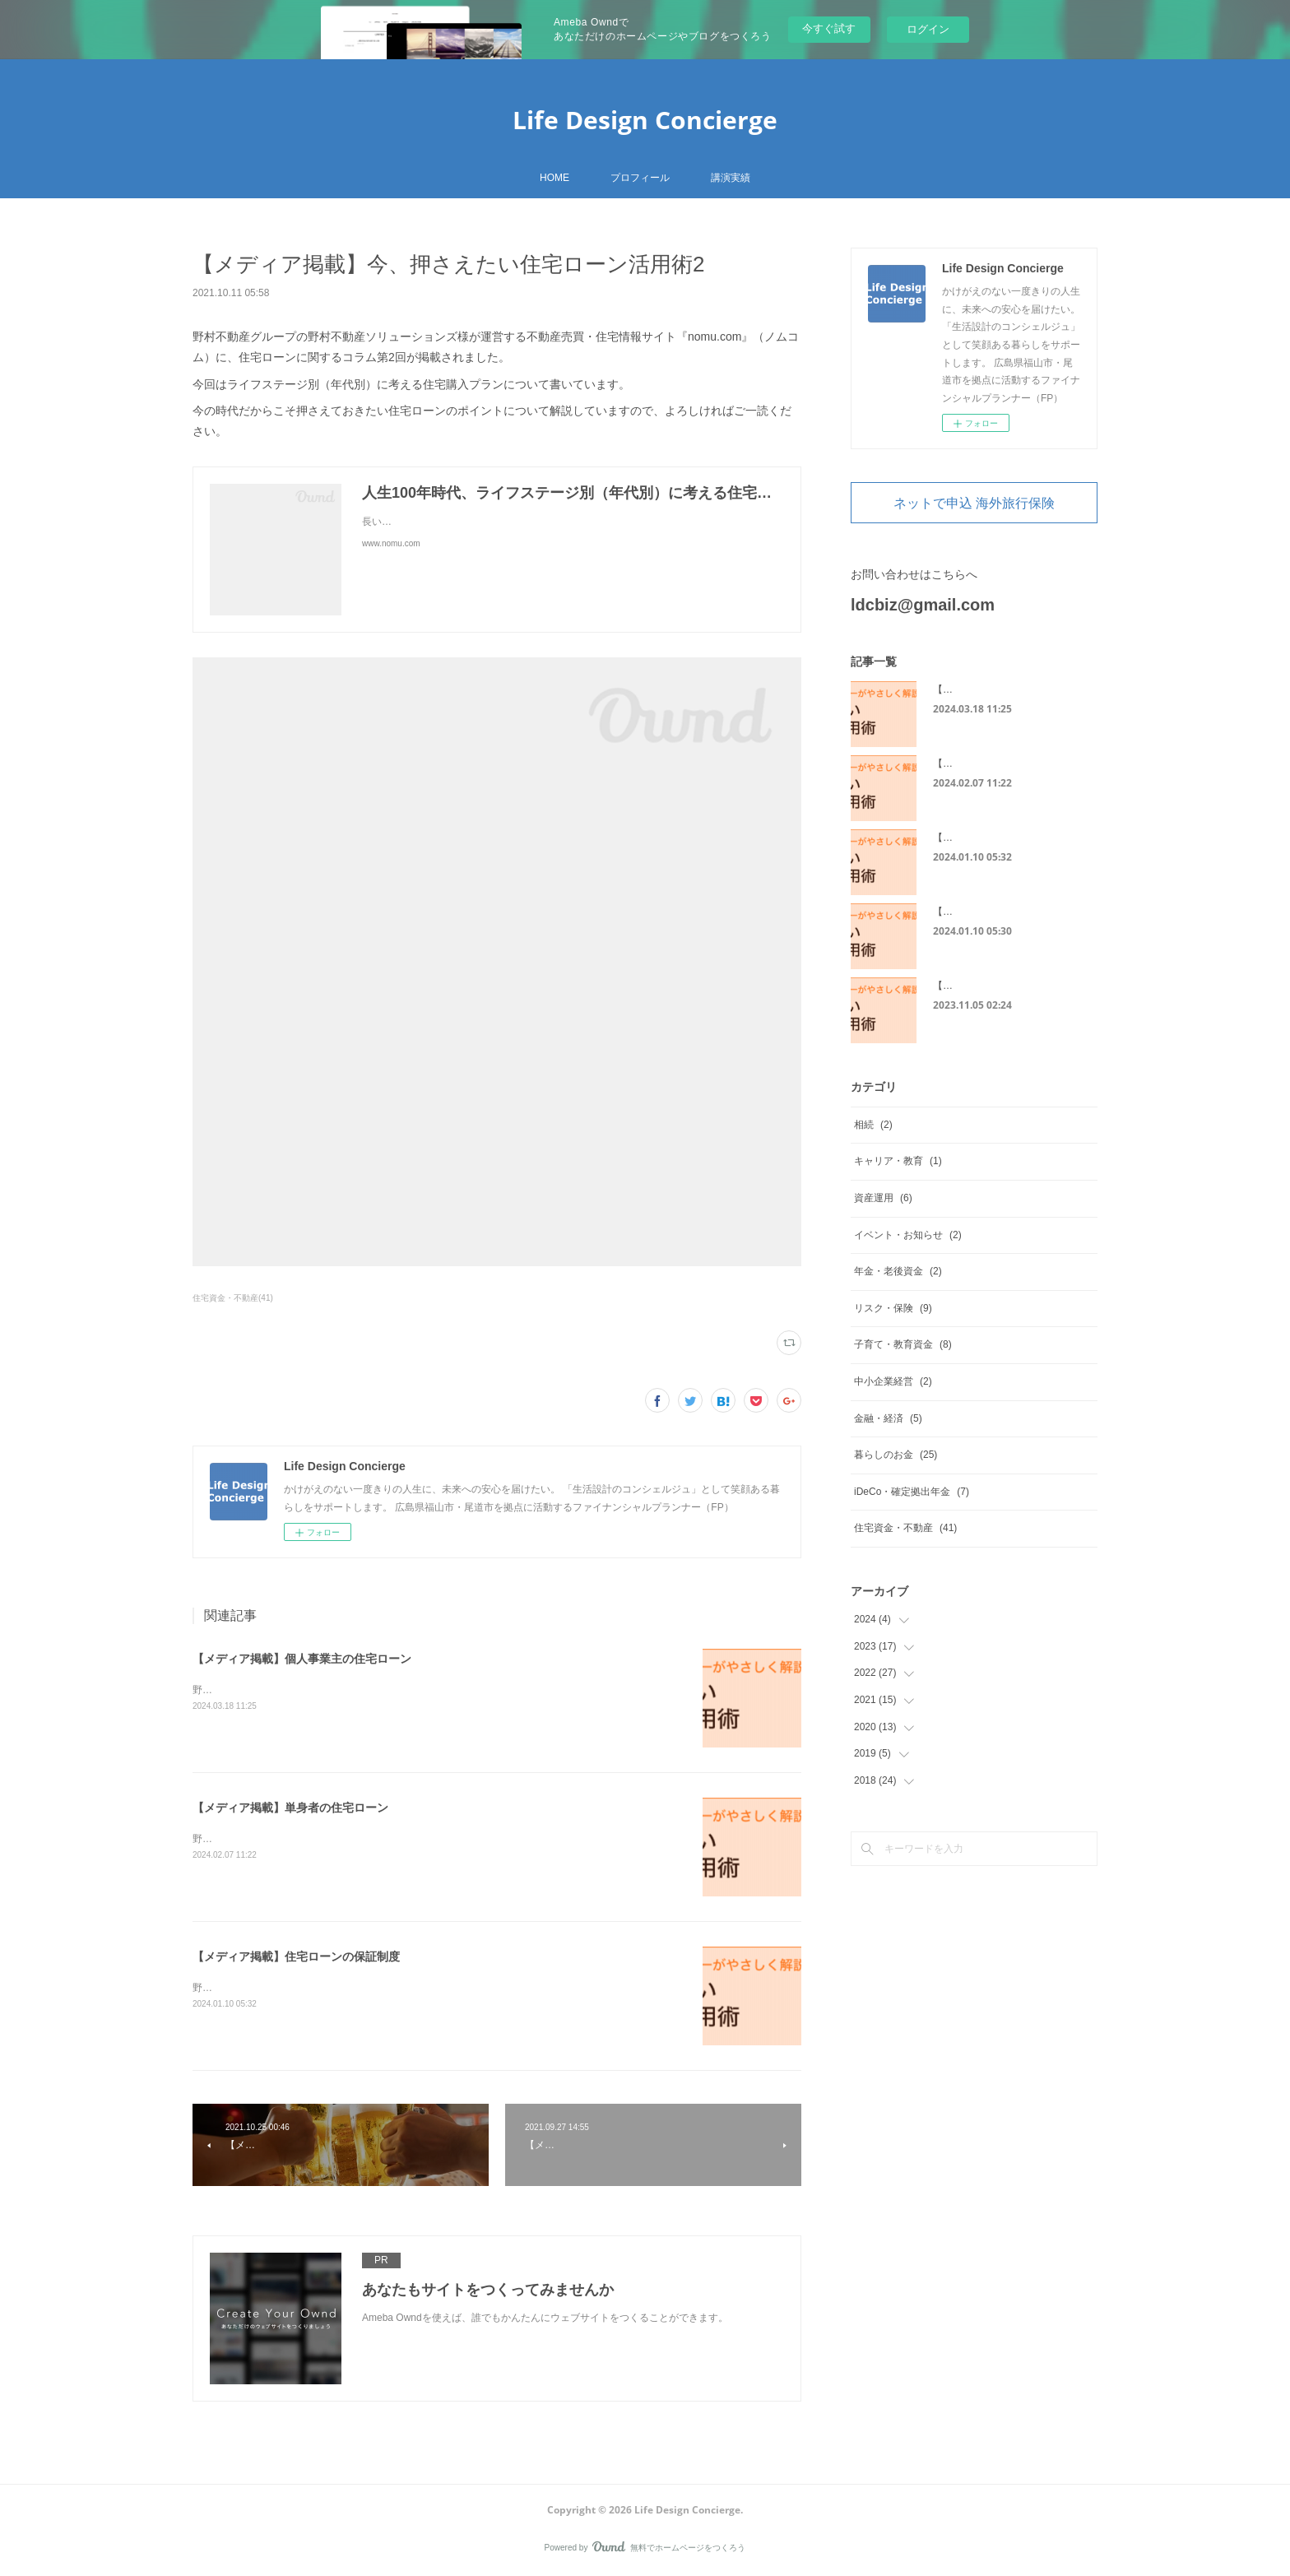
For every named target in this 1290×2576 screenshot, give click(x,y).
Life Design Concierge (645, 120)
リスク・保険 (893, 1308)
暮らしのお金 (895, 1454)
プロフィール (640, 177)
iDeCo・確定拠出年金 (911, 1491)
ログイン (928, 29)
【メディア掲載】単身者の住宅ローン (290, 1807)
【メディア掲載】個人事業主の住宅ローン (302, 1658)
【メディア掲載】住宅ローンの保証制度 (296, 1956)
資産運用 (883, 1198)
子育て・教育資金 (903, 1344)
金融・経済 (888, 1418)
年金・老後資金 (898, 1271)
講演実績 (730, 177)
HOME (554, 177)
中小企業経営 (893, 1381)
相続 (873, 1124)
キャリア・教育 (898, 1161)
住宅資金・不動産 (905, 1528)
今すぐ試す (829, 28)
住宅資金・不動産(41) (233, 1297)
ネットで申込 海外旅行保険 (974, 503)
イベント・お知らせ (908, 1235)
